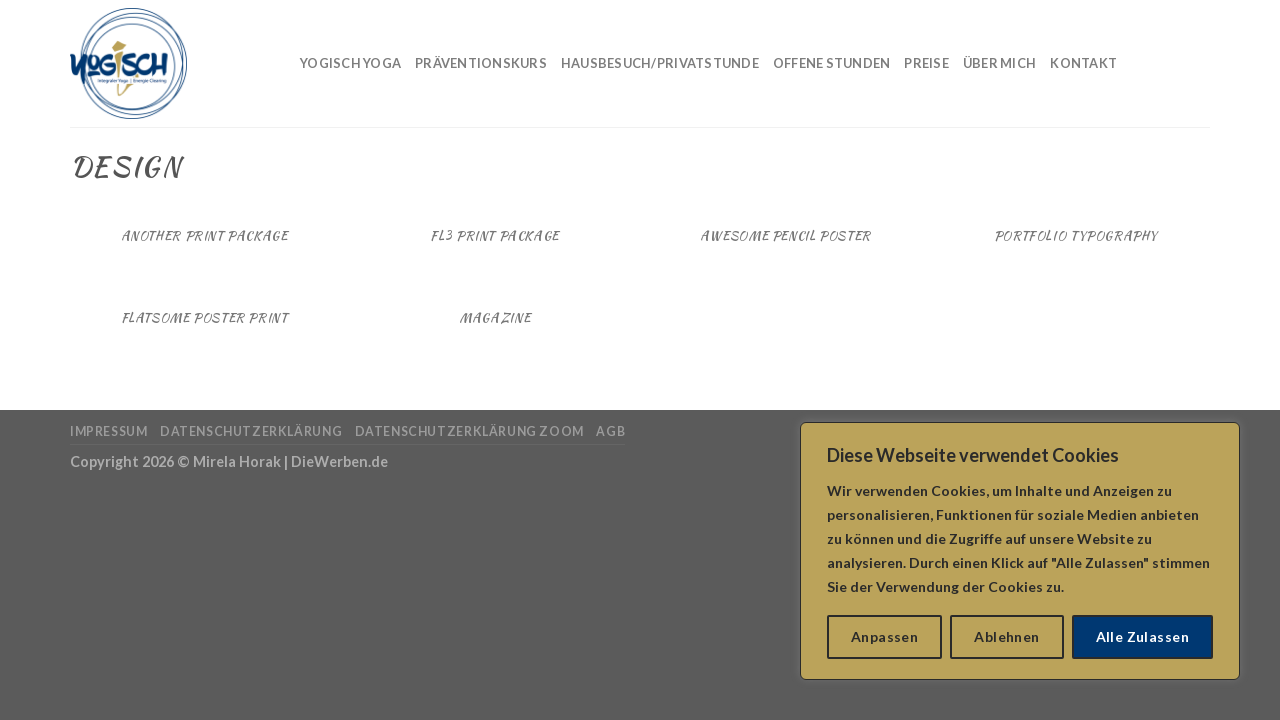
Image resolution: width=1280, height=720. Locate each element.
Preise (926, 63)
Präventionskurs (481, 63)
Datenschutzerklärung (251, 431)
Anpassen (884, 636)
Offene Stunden (832, 63)
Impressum (109, 431)
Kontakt (1083, 63)
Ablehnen (1006, 636)
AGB (610, 431)
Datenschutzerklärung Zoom (469, 431)
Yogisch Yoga (350, 63)
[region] (1020, 551)
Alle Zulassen (1142, 636)
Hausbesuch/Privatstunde (660, 63)
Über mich (999, 63)
